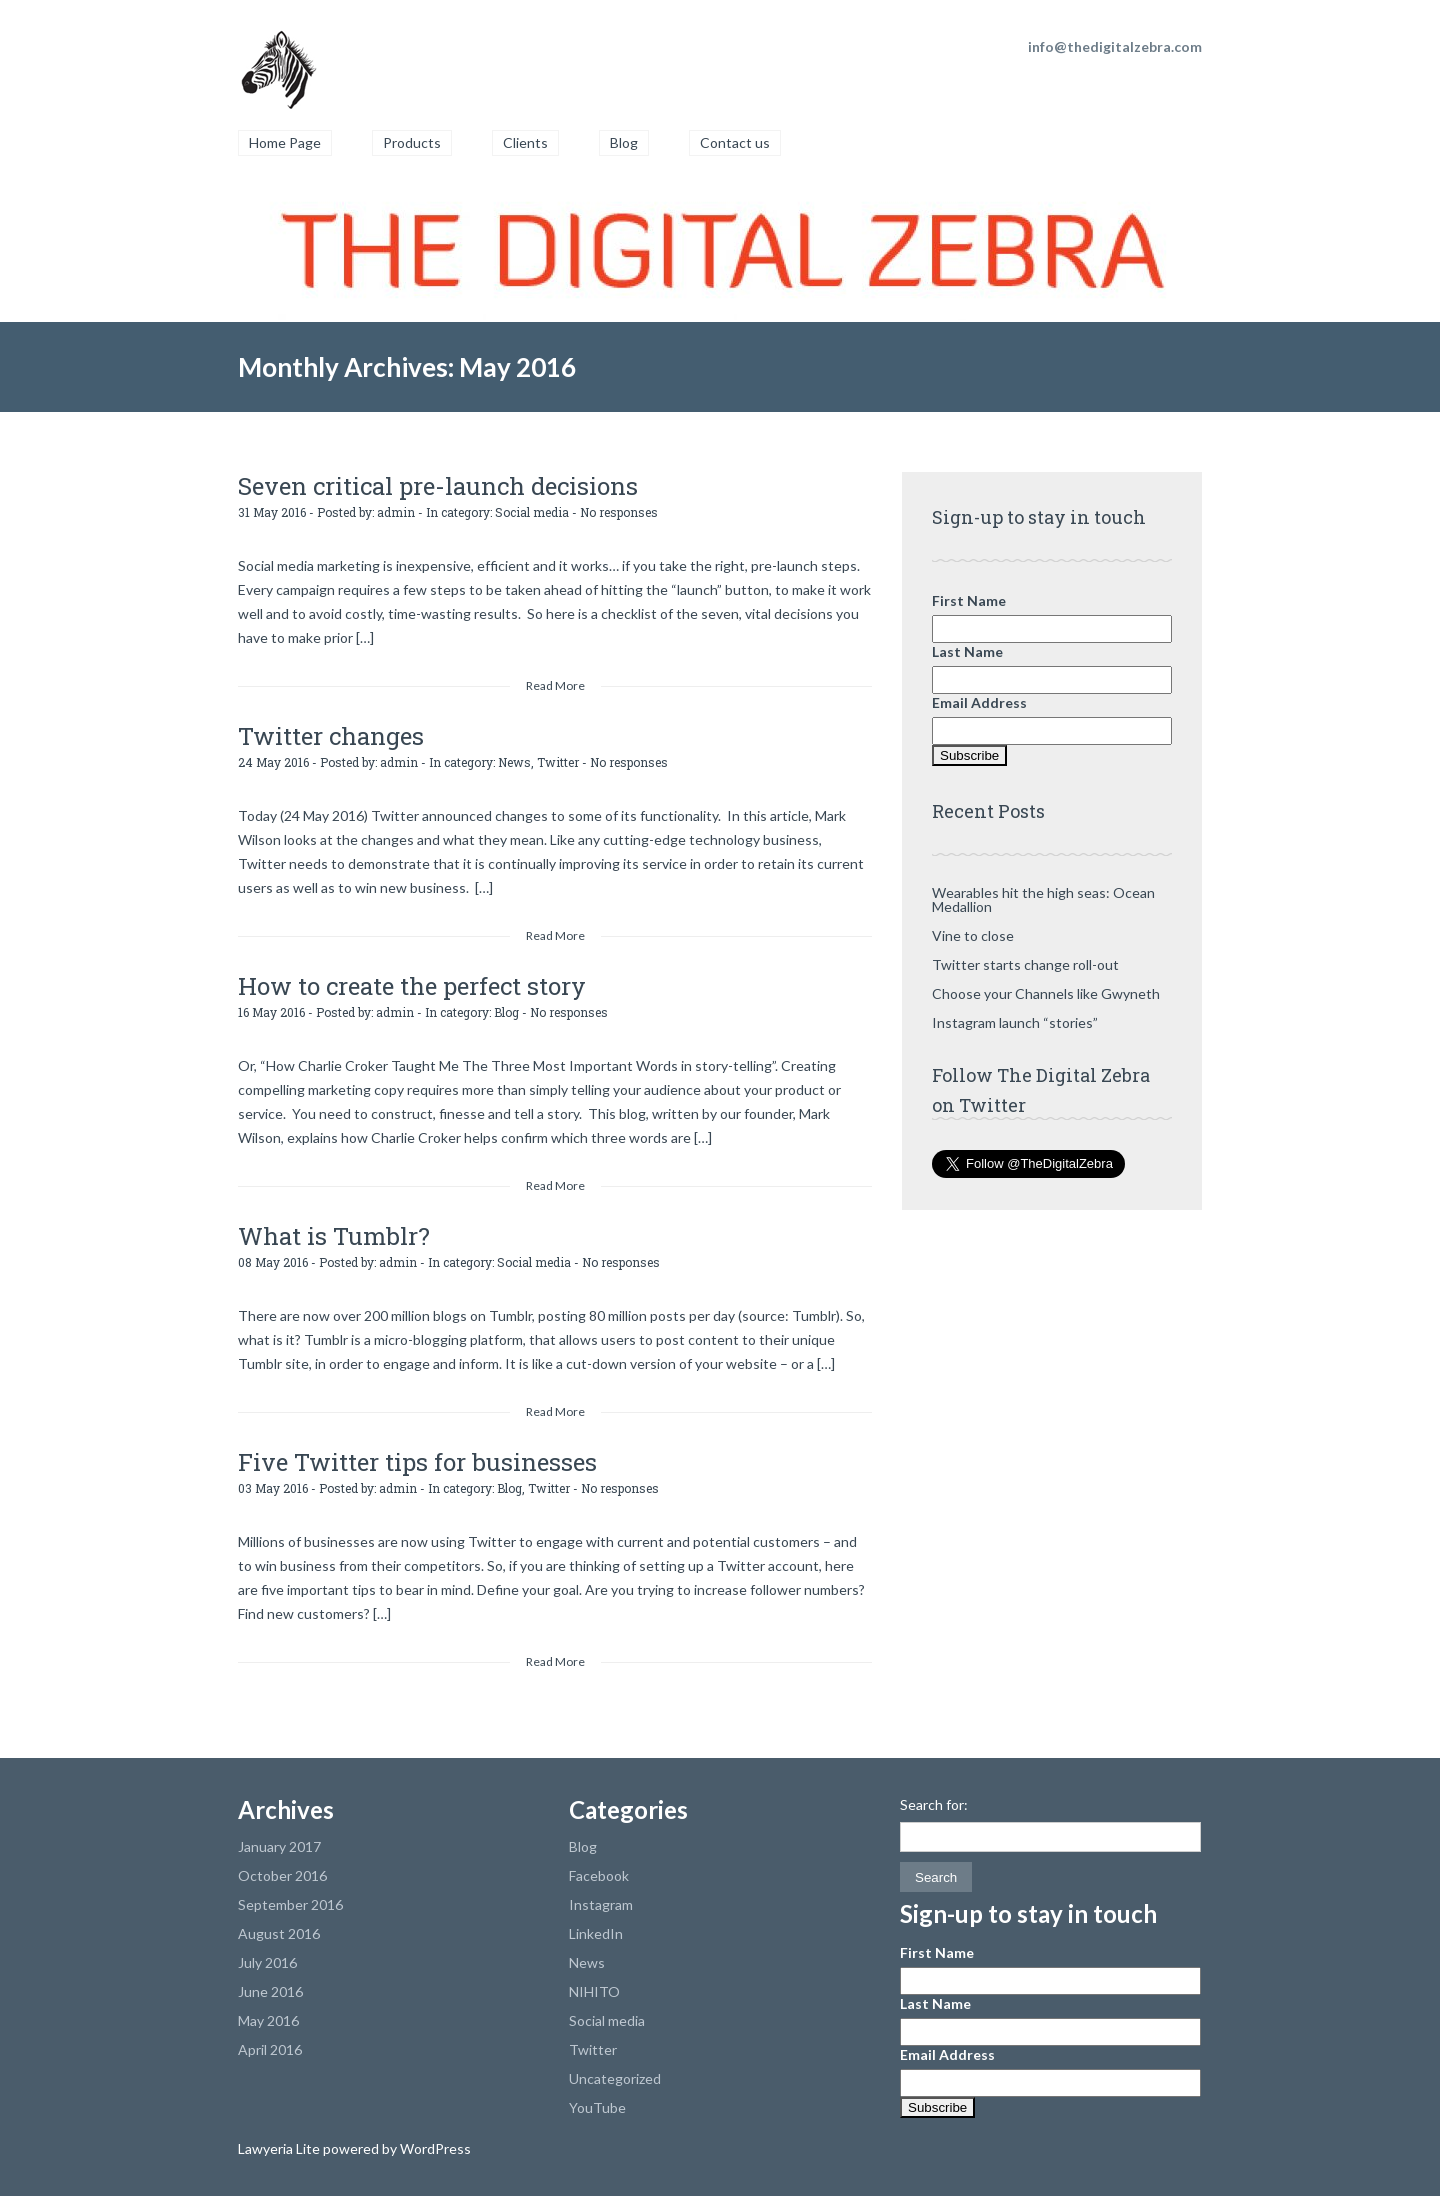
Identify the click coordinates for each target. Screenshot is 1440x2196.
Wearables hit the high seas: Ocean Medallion (1043, 899)
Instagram (601, 1904)
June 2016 (270, 1991)
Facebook (599, 1875)
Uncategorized (615, 2078)
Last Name (967, 651)
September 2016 (290, 1904)
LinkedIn (596, 1933)
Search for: (934, 1805)
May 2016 (268, 2020)
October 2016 (282, 1875)
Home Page (285, 142)
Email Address (979, 702)
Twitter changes (331, 736)
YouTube (597, 2107)
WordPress (434, 2148)
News (514, 762)
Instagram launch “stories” (1015, 1022)
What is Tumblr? (334, 1236)
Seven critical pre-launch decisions (438, 486)
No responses (619, 512)
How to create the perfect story (412, 986)
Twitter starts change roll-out (1025, 964)
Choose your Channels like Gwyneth (1046, 993)
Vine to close (973, 935)
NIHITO (594, 1991)
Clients (525, 142)
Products (412, 142)
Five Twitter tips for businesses (417, 1462)
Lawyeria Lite (280, 2148)
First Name (969, 600)
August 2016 (279, 1933)
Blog (624, 142)
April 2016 (270, 2049)
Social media (532, 512)
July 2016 (267, 1962)
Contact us (735, 142)
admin (396, 512)
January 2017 (279, 1846)
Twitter (558, 762)
